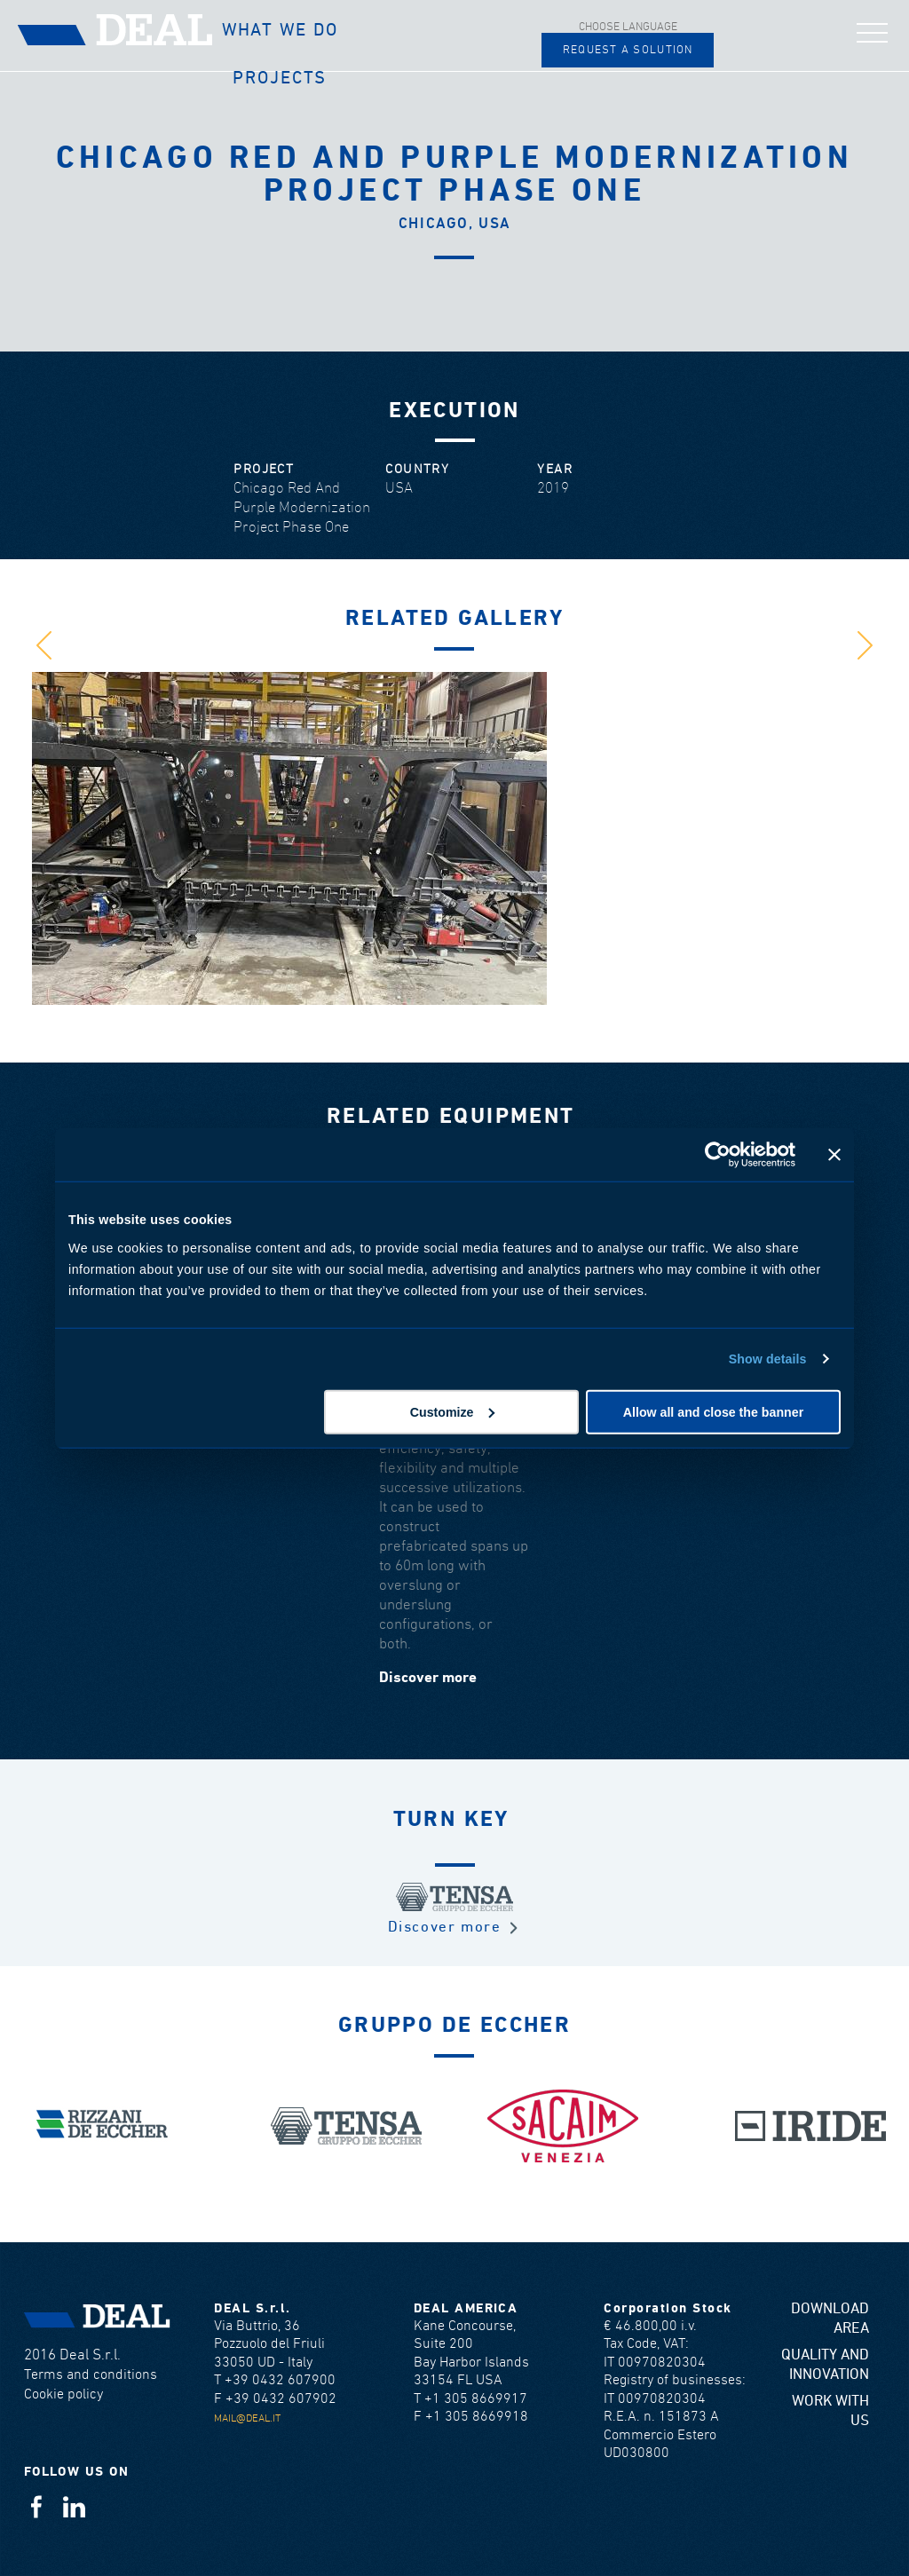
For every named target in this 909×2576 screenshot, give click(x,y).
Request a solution (628, 50)
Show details (768, 1359)
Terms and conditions (90, 2375)
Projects (280, 78)
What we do (280, 30)
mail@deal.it (247, 2418)
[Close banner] (834, 1155)
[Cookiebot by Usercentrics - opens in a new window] (717, 1155)
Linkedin (74, 2506)
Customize (452, 1411)
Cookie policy (63, 2394)
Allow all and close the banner (713, 1411)
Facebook (36, 2506)
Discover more (428, 1678)
